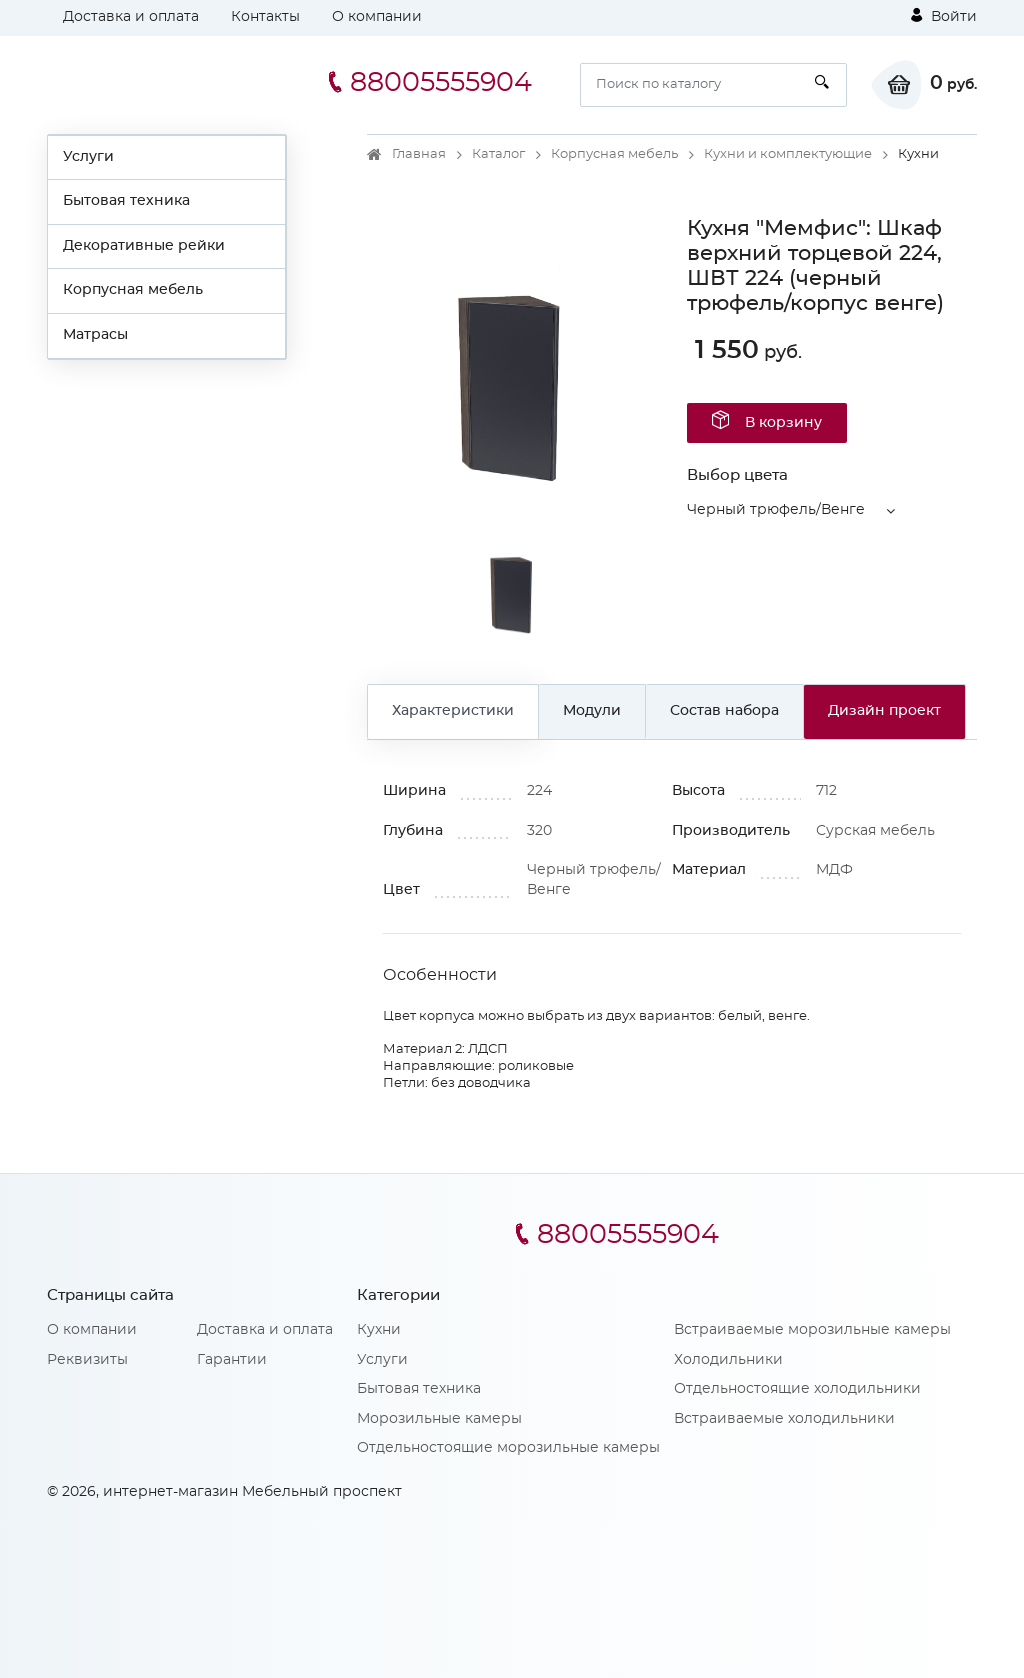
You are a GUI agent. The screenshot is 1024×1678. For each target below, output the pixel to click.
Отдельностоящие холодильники (797, 1389)
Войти (944, 16)
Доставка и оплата (131, 17)
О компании (377, 17)
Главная (419, 154)
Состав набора (724, 711)
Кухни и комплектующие (788, 154)
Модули (592, 711)
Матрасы (95, 335)
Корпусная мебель (133, 290)
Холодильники (728, 1360)
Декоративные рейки (144, 246)
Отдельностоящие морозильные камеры (508, 1448)
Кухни (379, 1330)
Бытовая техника (126, 201)
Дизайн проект (884, 711)
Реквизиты (87, 1360)
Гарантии (232, 1360)
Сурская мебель (875, 831)
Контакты (265, 17)
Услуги (88, 157)
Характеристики (453, 711)
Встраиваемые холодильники (784, 1419)
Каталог (498, 154)
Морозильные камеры (439, 1419)
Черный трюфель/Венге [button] (776, 510)
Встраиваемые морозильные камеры (812, 1330)
